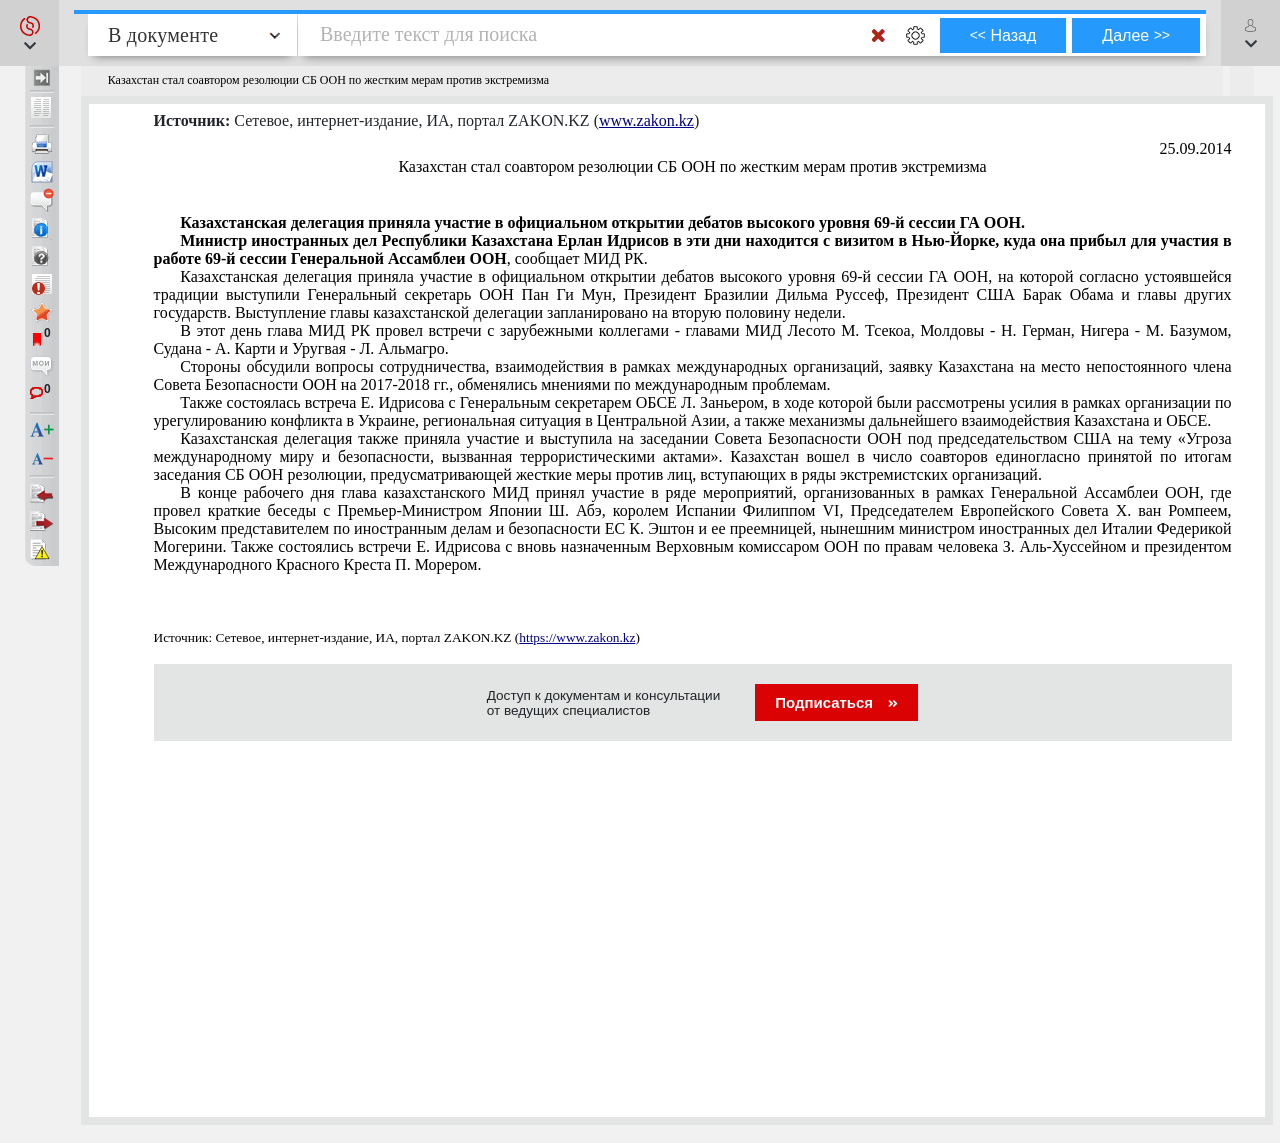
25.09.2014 (1196, 148)
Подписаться (836, 702)
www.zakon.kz (646, 120)
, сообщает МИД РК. (693, 249)
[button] (29, 33)
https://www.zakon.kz (577, 637)
